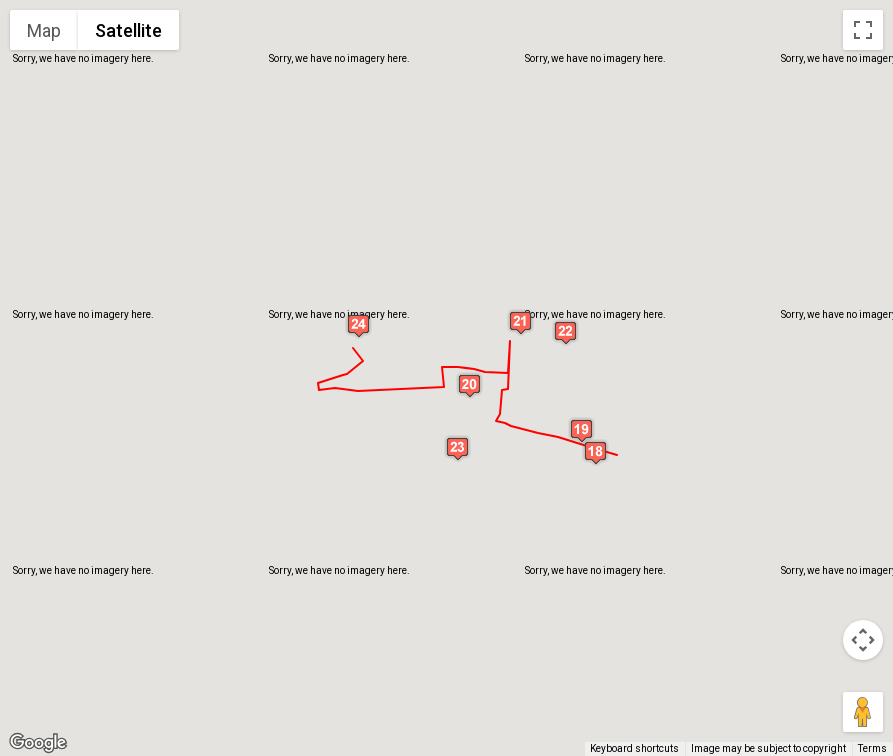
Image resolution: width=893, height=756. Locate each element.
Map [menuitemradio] (44, 30)
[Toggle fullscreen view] (863, 30)
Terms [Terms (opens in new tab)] (872, 748)
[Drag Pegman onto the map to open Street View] (863, 712)
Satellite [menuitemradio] (128, 30)
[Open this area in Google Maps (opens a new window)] (38, 743)
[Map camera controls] (863, 640)
